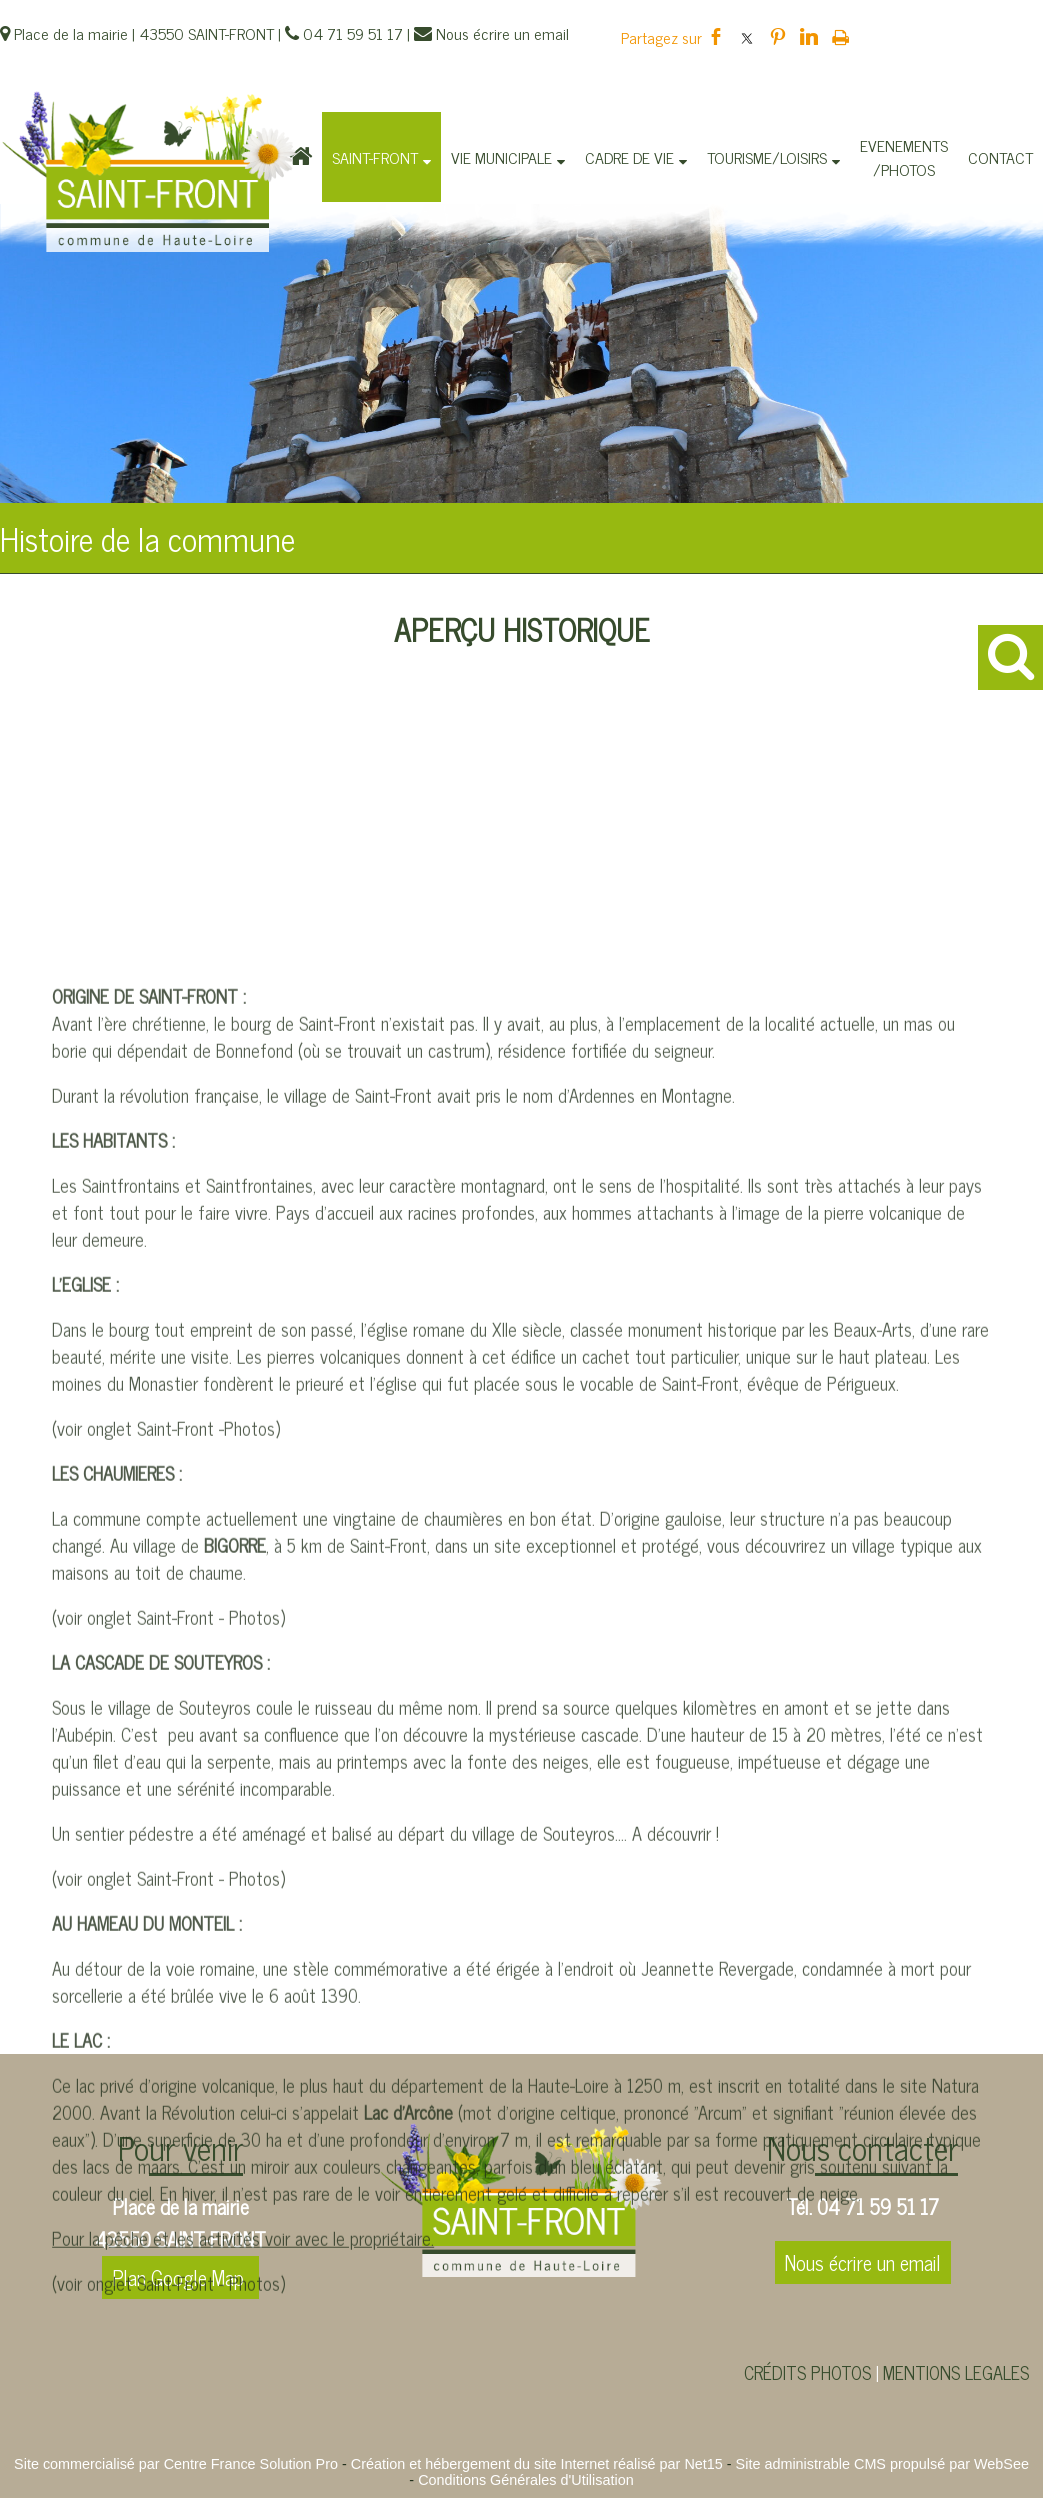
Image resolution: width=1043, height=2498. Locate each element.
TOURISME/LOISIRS (767, 157)
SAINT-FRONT (375, 157)
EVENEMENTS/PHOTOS (904, 157)
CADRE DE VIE (629, 157)
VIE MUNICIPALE (501, 157)
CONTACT (1000, 157)
